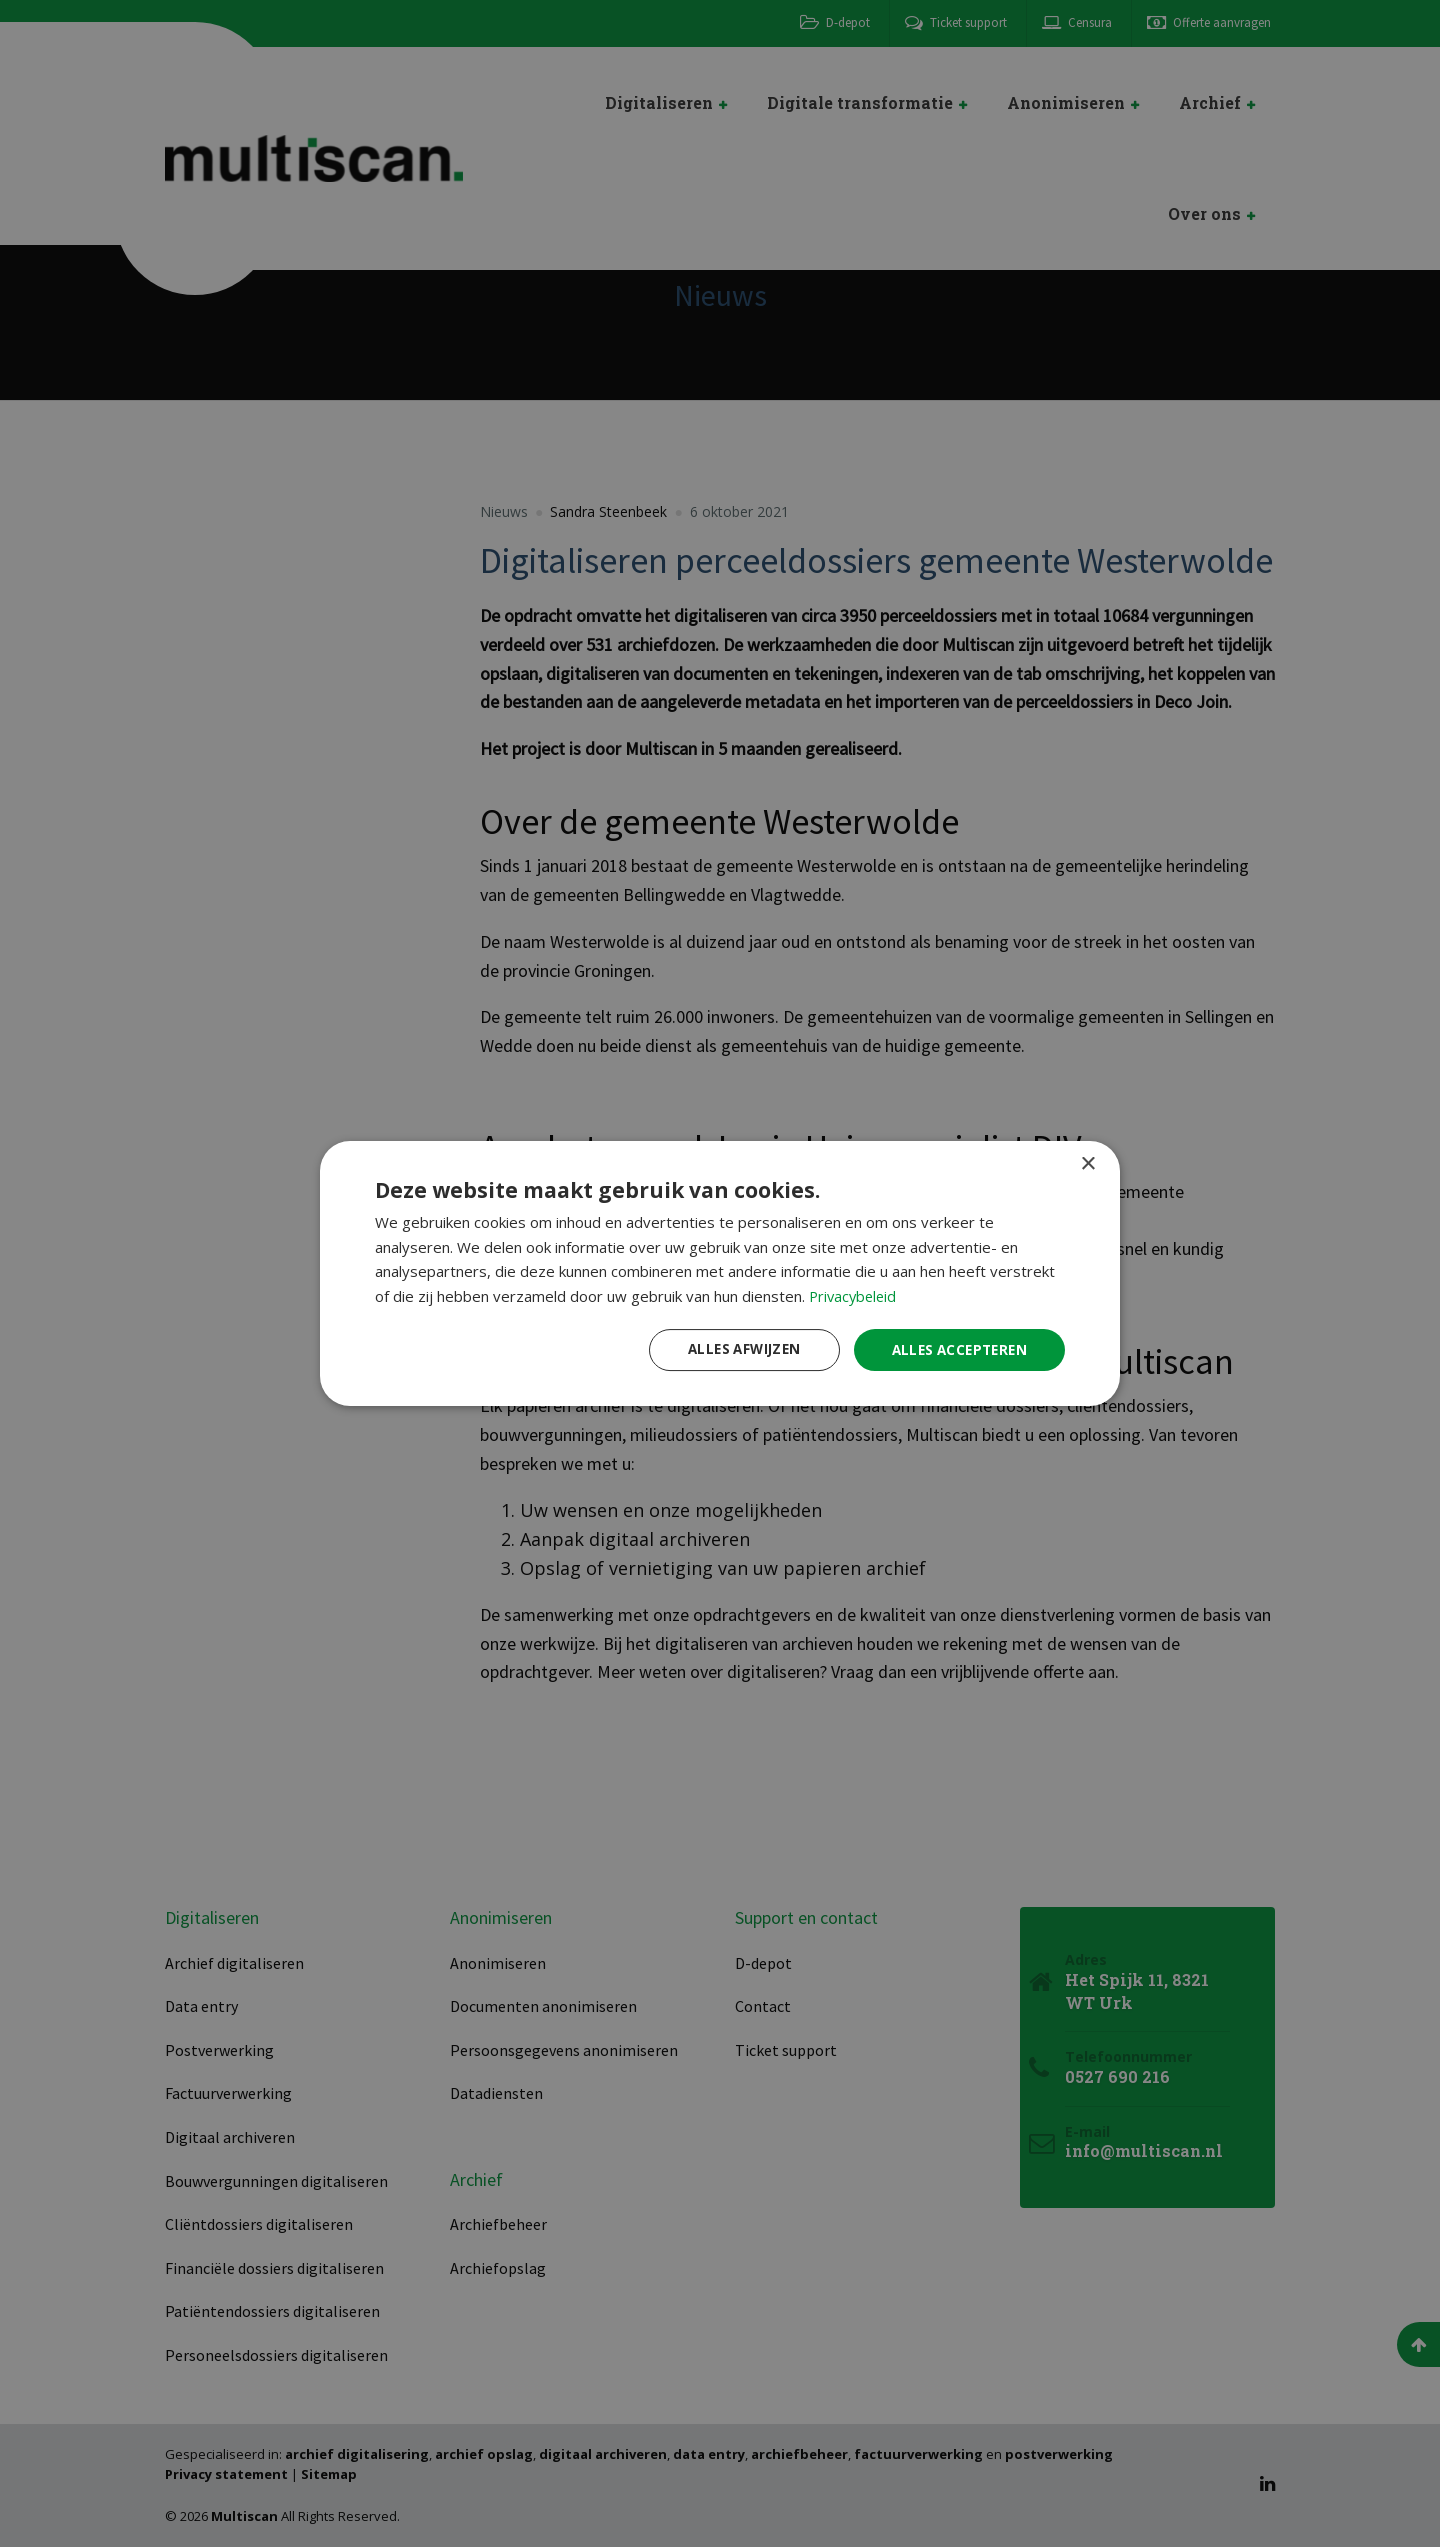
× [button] (1087, 1162)
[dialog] (720, 1273)
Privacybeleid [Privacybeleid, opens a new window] (855, 1295)
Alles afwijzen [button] (733, 1349)
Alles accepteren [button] (955, 1349)
